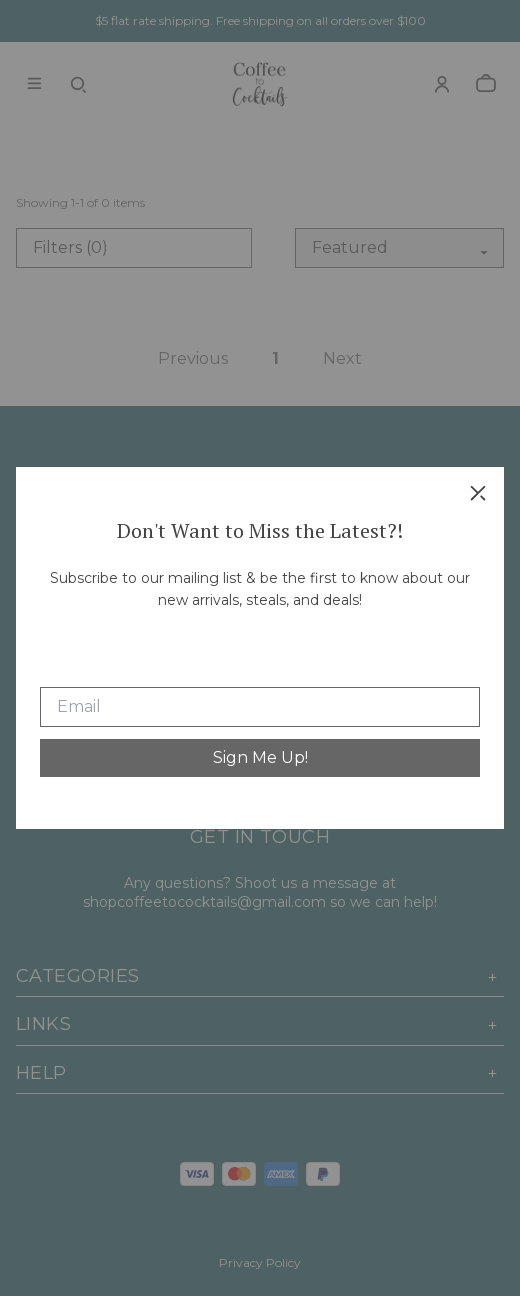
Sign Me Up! (260, 757)
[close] (478, 493)
